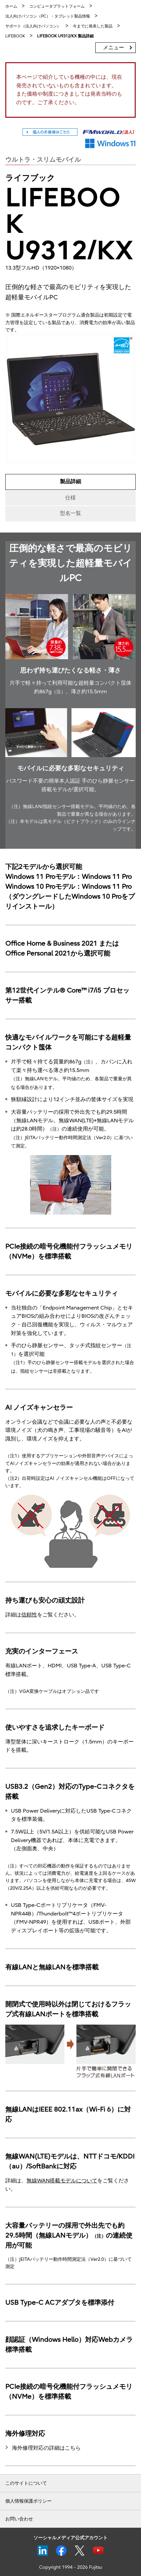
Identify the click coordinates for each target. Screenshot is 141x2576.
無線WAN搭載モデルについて (61, 2181)
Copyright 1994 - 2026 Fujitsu (70, 2567)
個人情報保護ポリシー (28, 2501)
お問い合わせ (19, 2519)
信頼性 (29, 1615)
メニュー (113, 48)
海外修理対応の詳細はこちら (46, 2448)
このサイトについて (26, 2483)
